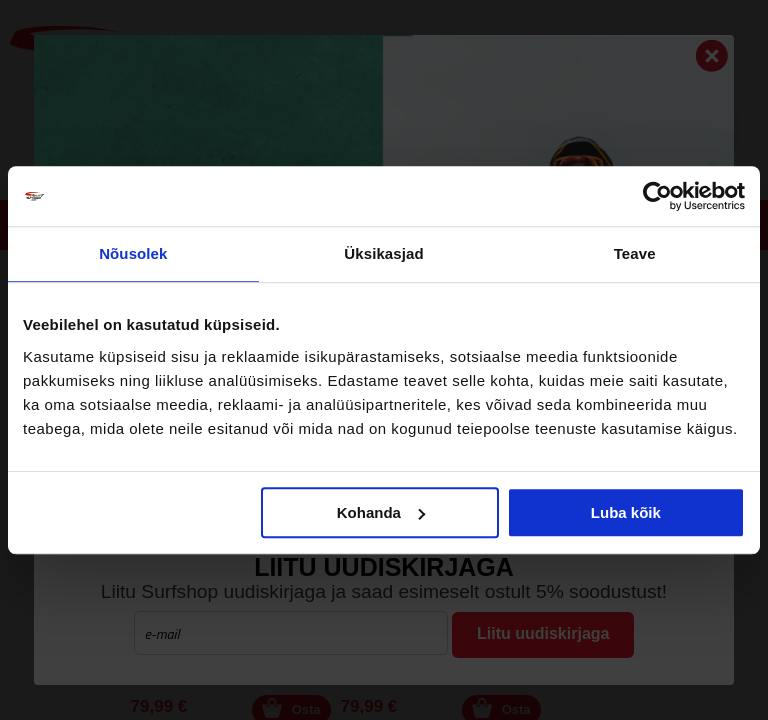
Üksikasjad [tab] (383, 253)
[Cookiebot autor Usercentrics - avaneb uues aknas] (657, 196)
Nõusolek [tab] (133, 253)
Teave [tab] (635, 253)
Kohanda (381, 512)
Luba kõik (626, 512)
